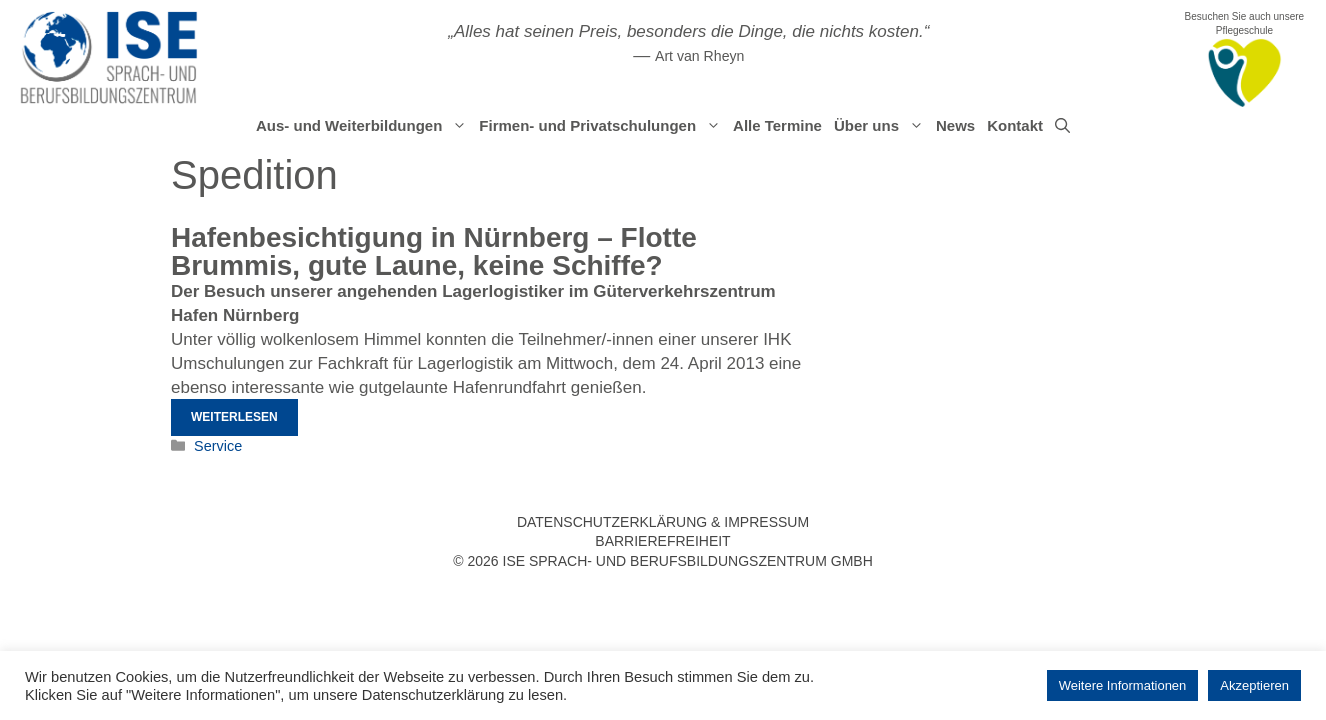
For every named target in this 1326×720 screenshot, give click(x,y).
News (955, 125)
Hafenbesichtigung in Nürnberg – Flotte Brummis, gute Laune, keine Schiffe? (434, 251)
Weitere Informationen (1123, 685)
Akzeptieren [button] (1254, 685)
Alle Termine (777, 125)
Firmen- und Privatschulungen (603, 126)
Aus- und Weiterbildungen (364, 126)
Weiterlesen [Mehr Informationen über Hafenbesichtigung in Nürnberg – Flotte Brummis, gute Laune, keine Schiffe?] (234, 417)
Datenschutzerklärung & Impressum (663, 522)
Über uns (882, 126)
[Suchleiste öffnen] (1062, 126)
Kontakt (1015, 125)
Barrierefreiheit (662, 541)
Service (218, 446)
